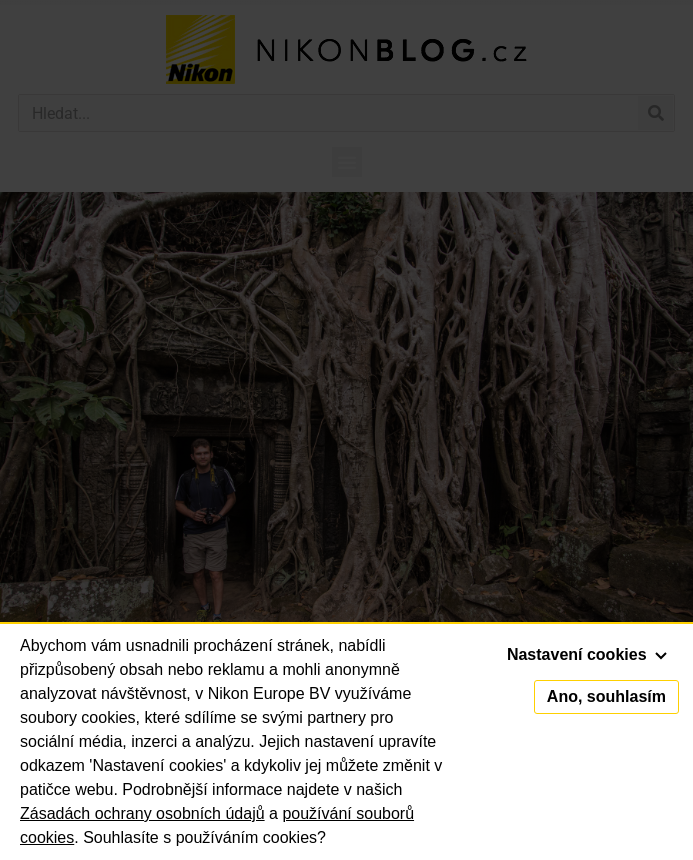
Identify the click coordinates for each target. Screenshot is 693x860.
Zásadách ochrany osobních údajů (142, 813)
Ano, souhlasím (606, 696)
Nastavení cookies (587, 654)
